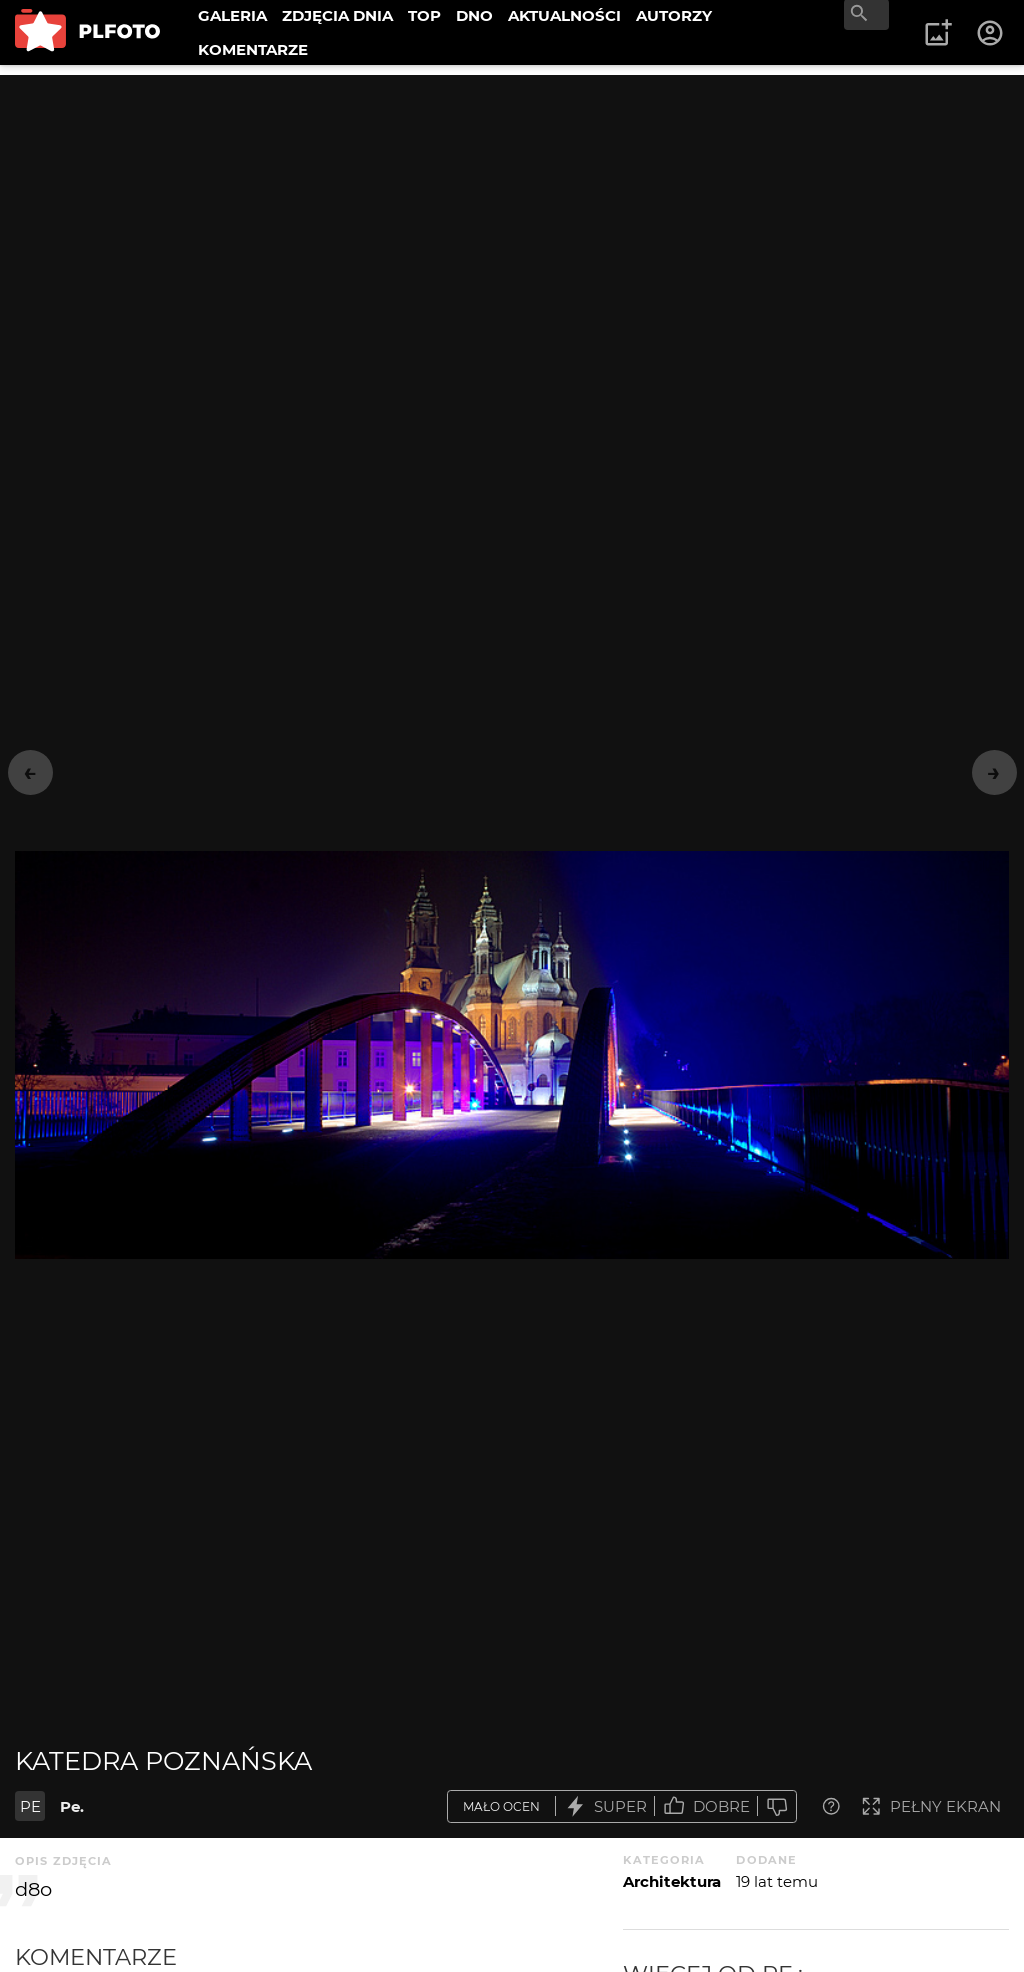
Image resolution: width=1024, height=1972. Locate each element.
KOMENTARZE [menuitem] (253, 49)
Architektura (672, 1881)
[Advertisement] (512, 215)
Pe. (72, 1806)
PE (30, 1806)
